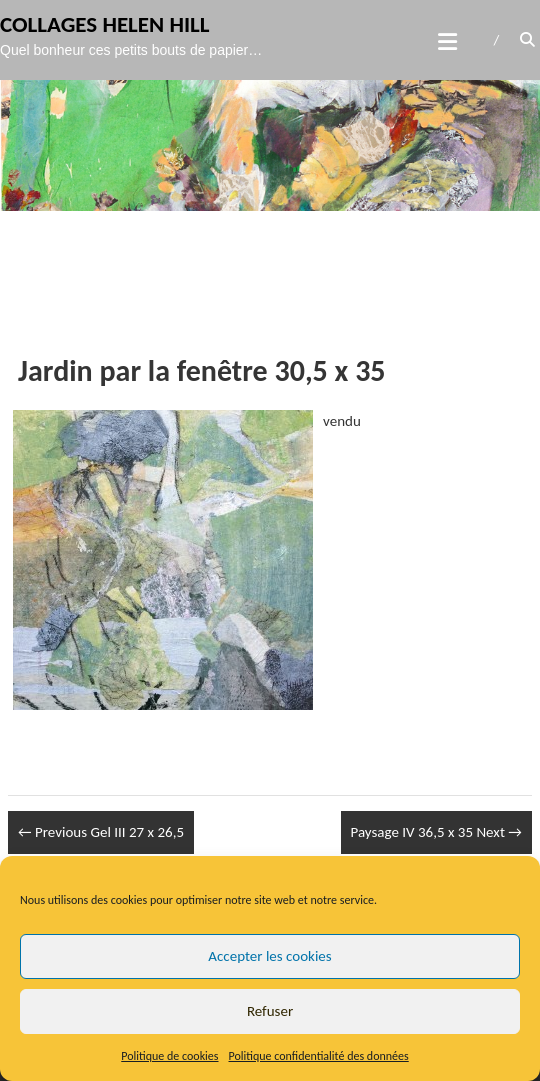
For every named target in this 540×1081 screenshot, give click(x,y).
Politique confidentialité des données (319, 1056)
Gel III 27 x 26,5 (101, 832)
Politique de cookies (169, 1056)
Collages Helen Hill (105, 24)
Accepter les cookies (269, 956)
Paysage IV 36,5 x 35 (436, 832)
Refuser (270, 1011)
